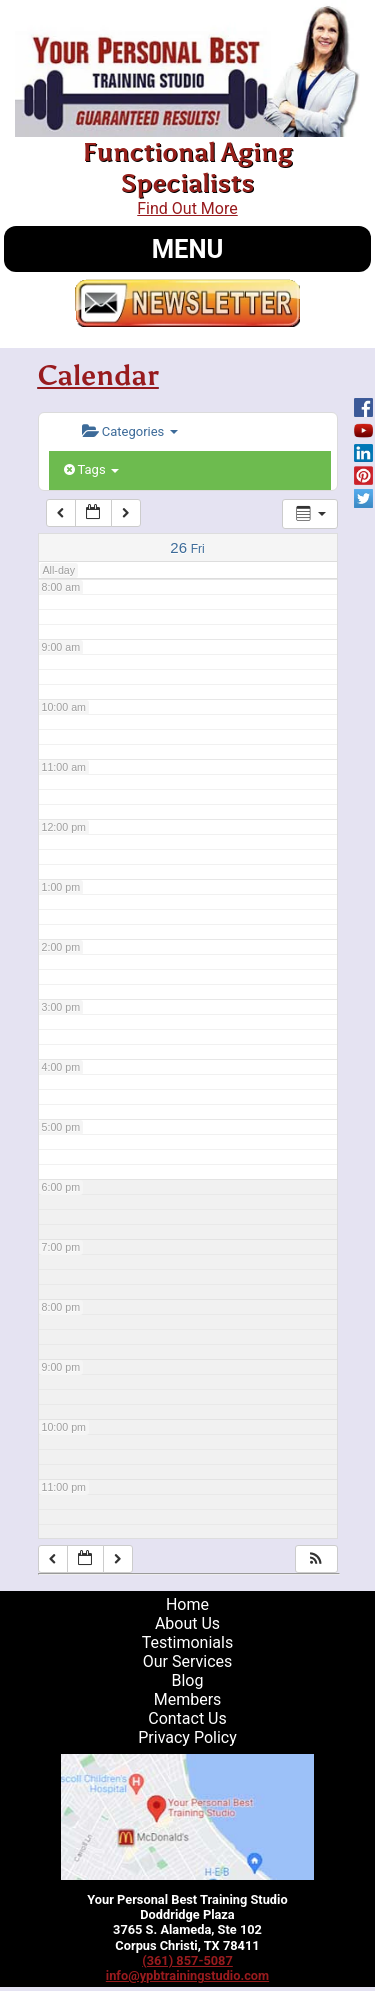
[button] (316, 1559)
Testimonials (187, 1642)
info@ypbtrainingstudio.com (187, 1975)
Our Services (188, 1661)
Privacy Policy (187, 1737)
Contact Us (187, 1718)
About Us (187, 1623)
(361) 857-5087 (187, 1960)
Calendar (98, 375)
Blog (188, 1680)
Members (188, 1699)
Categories (130, 431)
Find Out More (187, 208)
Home (187, 1604)
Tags (91, 469)
